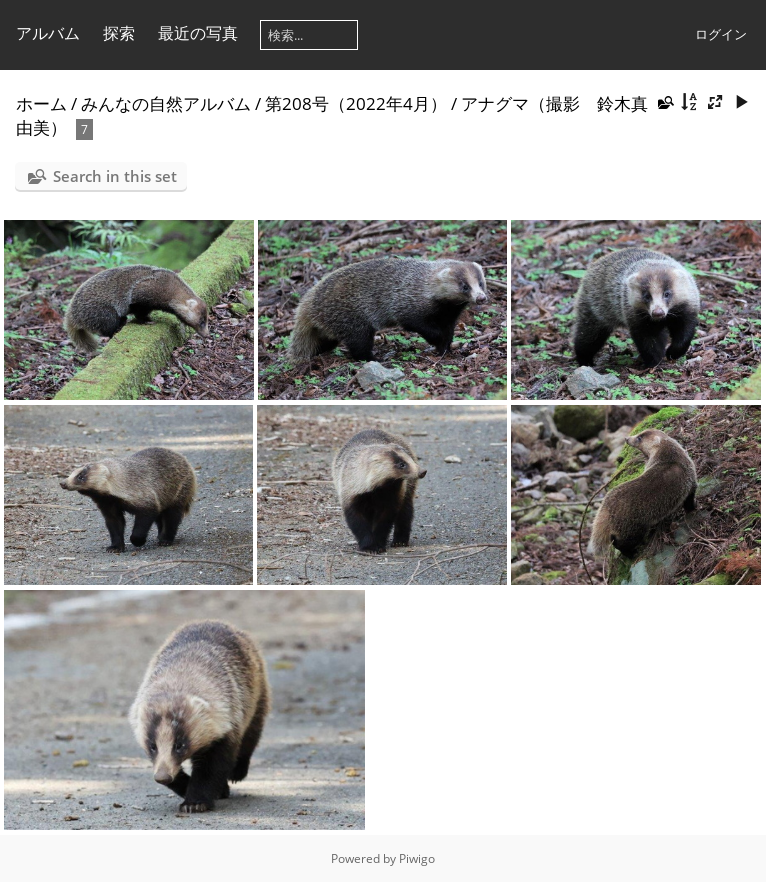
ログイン (721, 34)
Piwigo (417, 858)
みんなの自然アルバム (166, 103)
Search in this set (115, 176)
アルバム (48, 33)
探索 (119, 33)
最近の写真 (198, 33)
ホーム (41, 103)
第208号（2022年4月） (356, 103)
